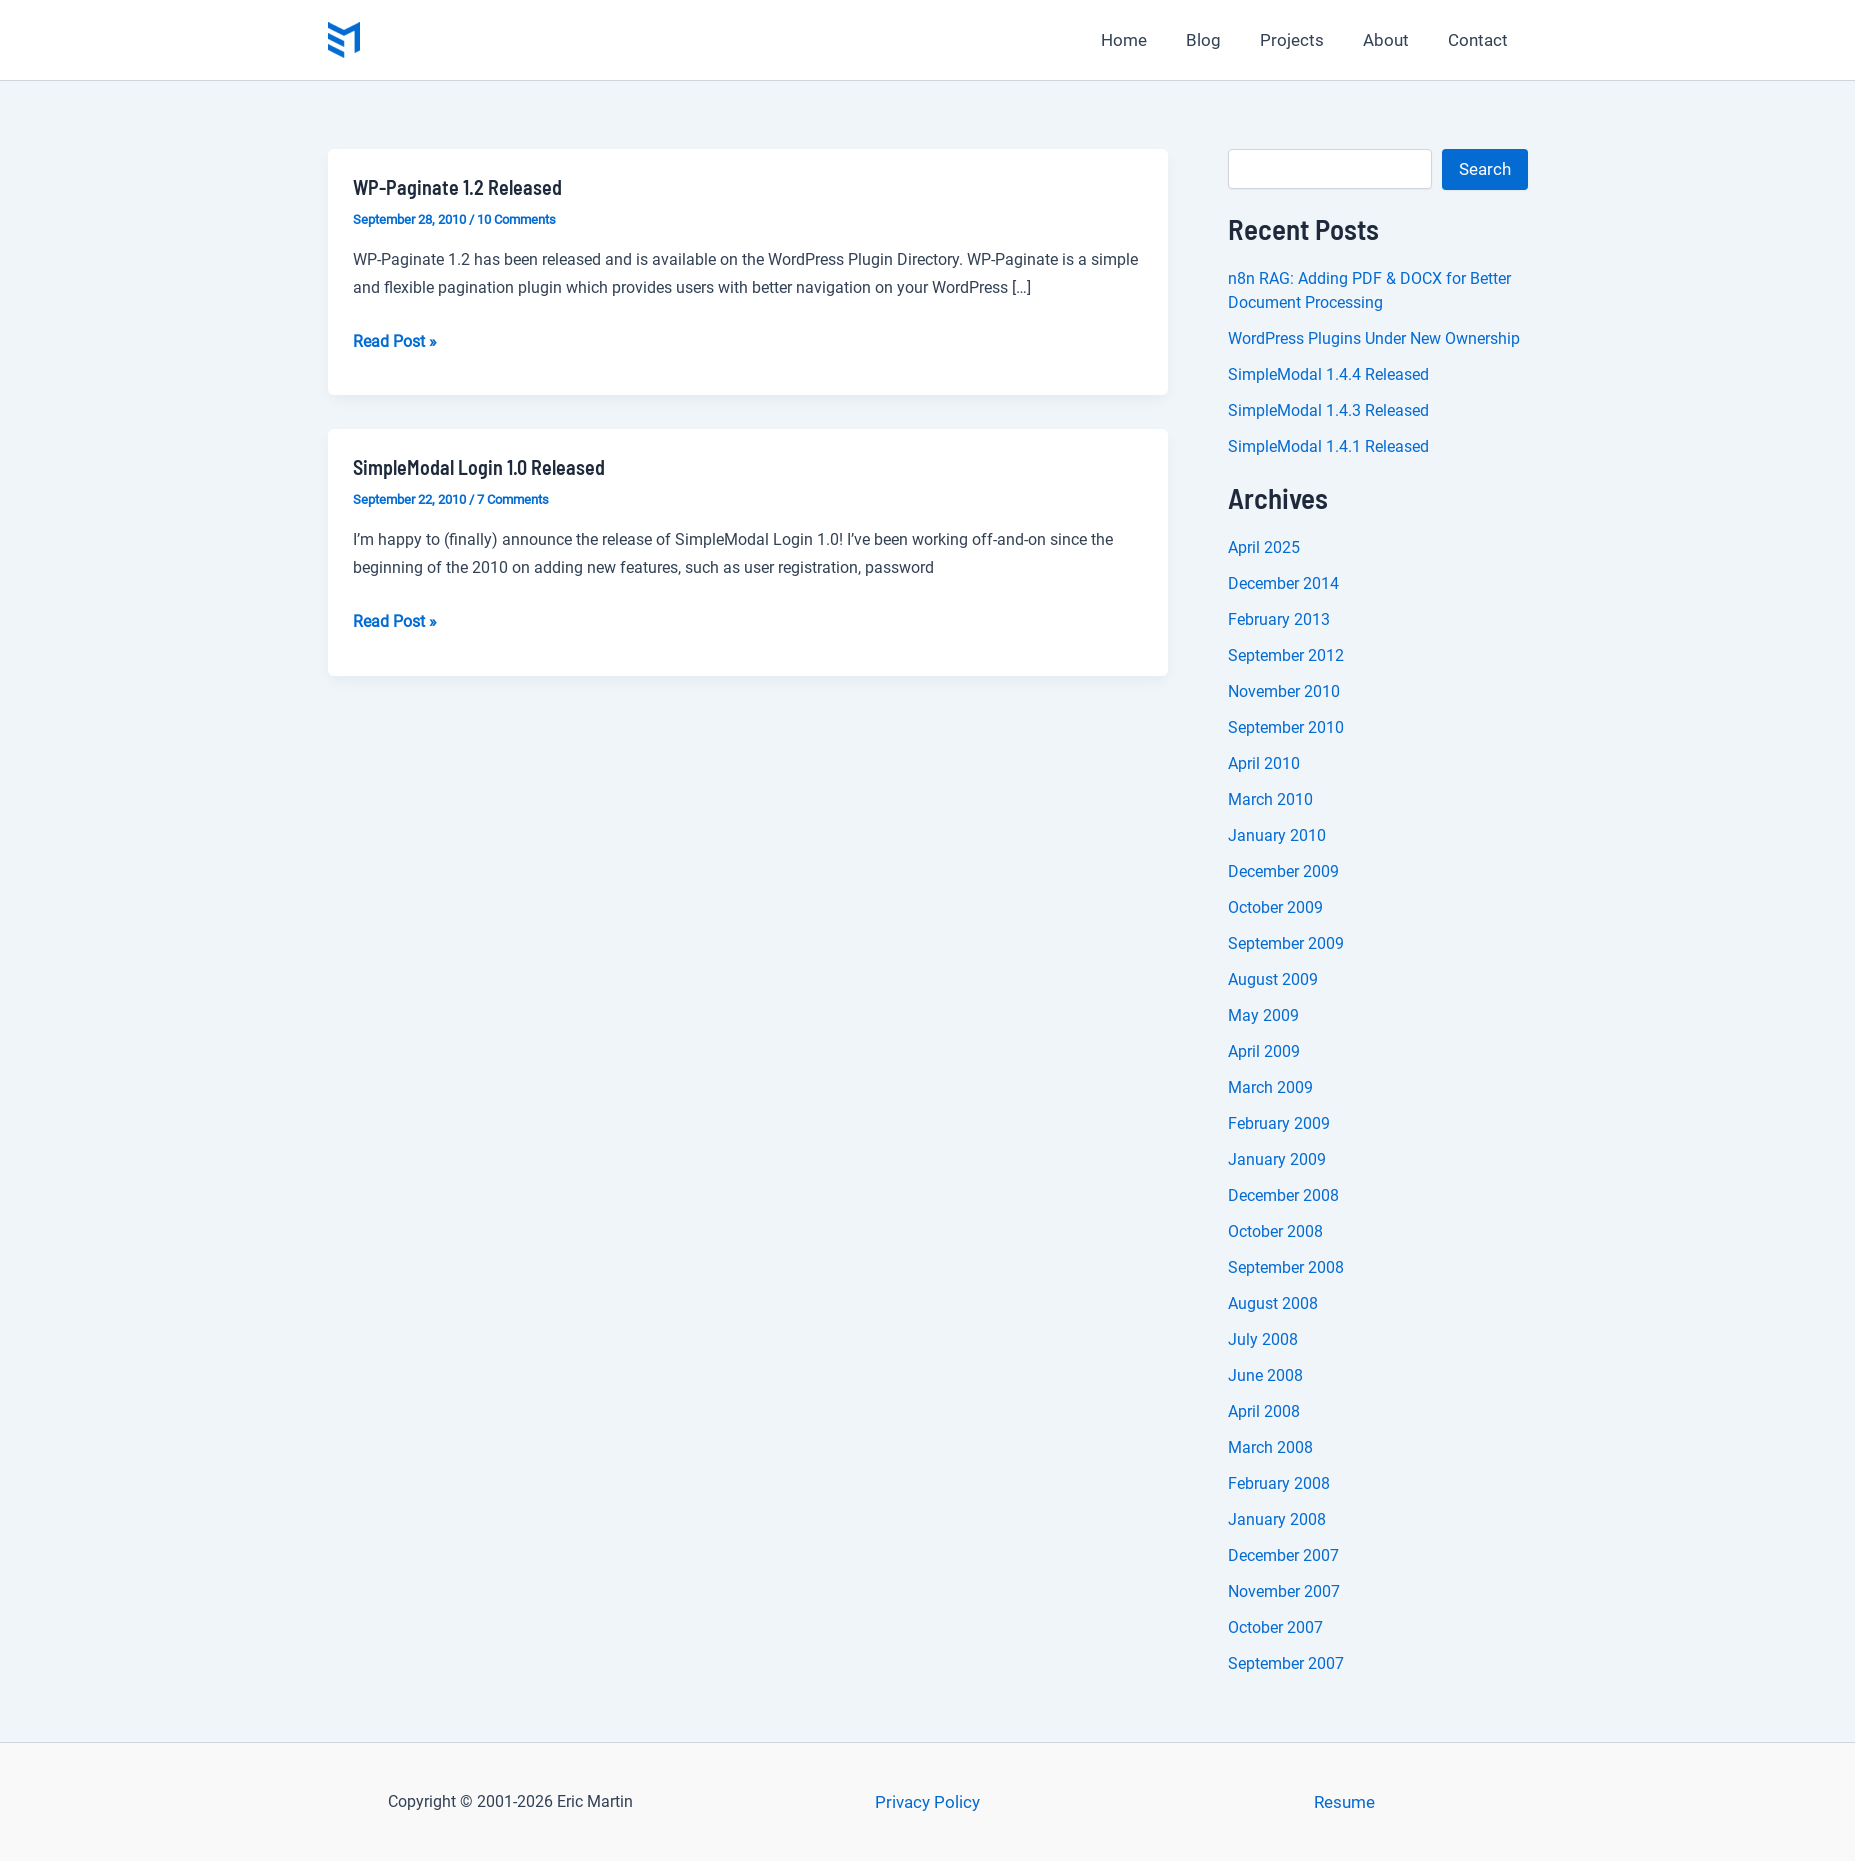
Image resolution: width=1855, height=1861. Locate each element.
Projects (1305, 40)
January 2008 (1277, 1519)
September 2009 (1286, 943)
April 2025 (1264, 547)
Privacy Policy (927, 1802)
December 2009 (1283, 871)
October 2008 (1275, 1231)
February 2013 (1279, 619)
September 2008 (1286, 1267)
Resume (1344, 1802)
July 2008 (1263, 1339)
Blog (1221, 40)
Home (1147, 40)
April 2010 (1264, 763)
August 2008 (1273, 1303)
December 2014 (1283, 583)
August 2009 (1273, 979)
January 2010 (1277, 835)
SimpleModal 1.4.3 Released (1328, 410)
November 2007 (1284, 1591)
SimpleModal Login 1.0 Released (479, 467)
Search (1485, 169)
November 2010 (1284, 691)
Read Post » (395, 342)
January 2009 (1277, 1159)
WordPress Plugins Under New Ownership (1374, 338)
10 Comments (516, 219)
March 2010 (1270, 799)
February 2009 (1279, 1123)
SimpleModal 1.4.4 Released (1328, 374)
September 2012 (1286, 655)
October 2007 (1275, 1627)
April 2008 (1264, 1411)
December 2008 (1283, 1195)
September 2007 (1286, 1663)
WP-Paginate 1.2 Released (457, 187)
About (1394, 40)
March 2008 (1270, 1447)
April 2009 (1264, 1051)
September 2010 (1286, 727)
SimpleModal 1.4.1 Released (1328, 446)
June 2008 (1265, 1375)
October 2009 (1275, 907)
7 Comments (513, 499)
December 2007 (1283, 1555)
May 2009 (1263, 1015)
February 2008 (1279, 1483)
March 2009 (1270, 1087)
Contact (1481, 40)
